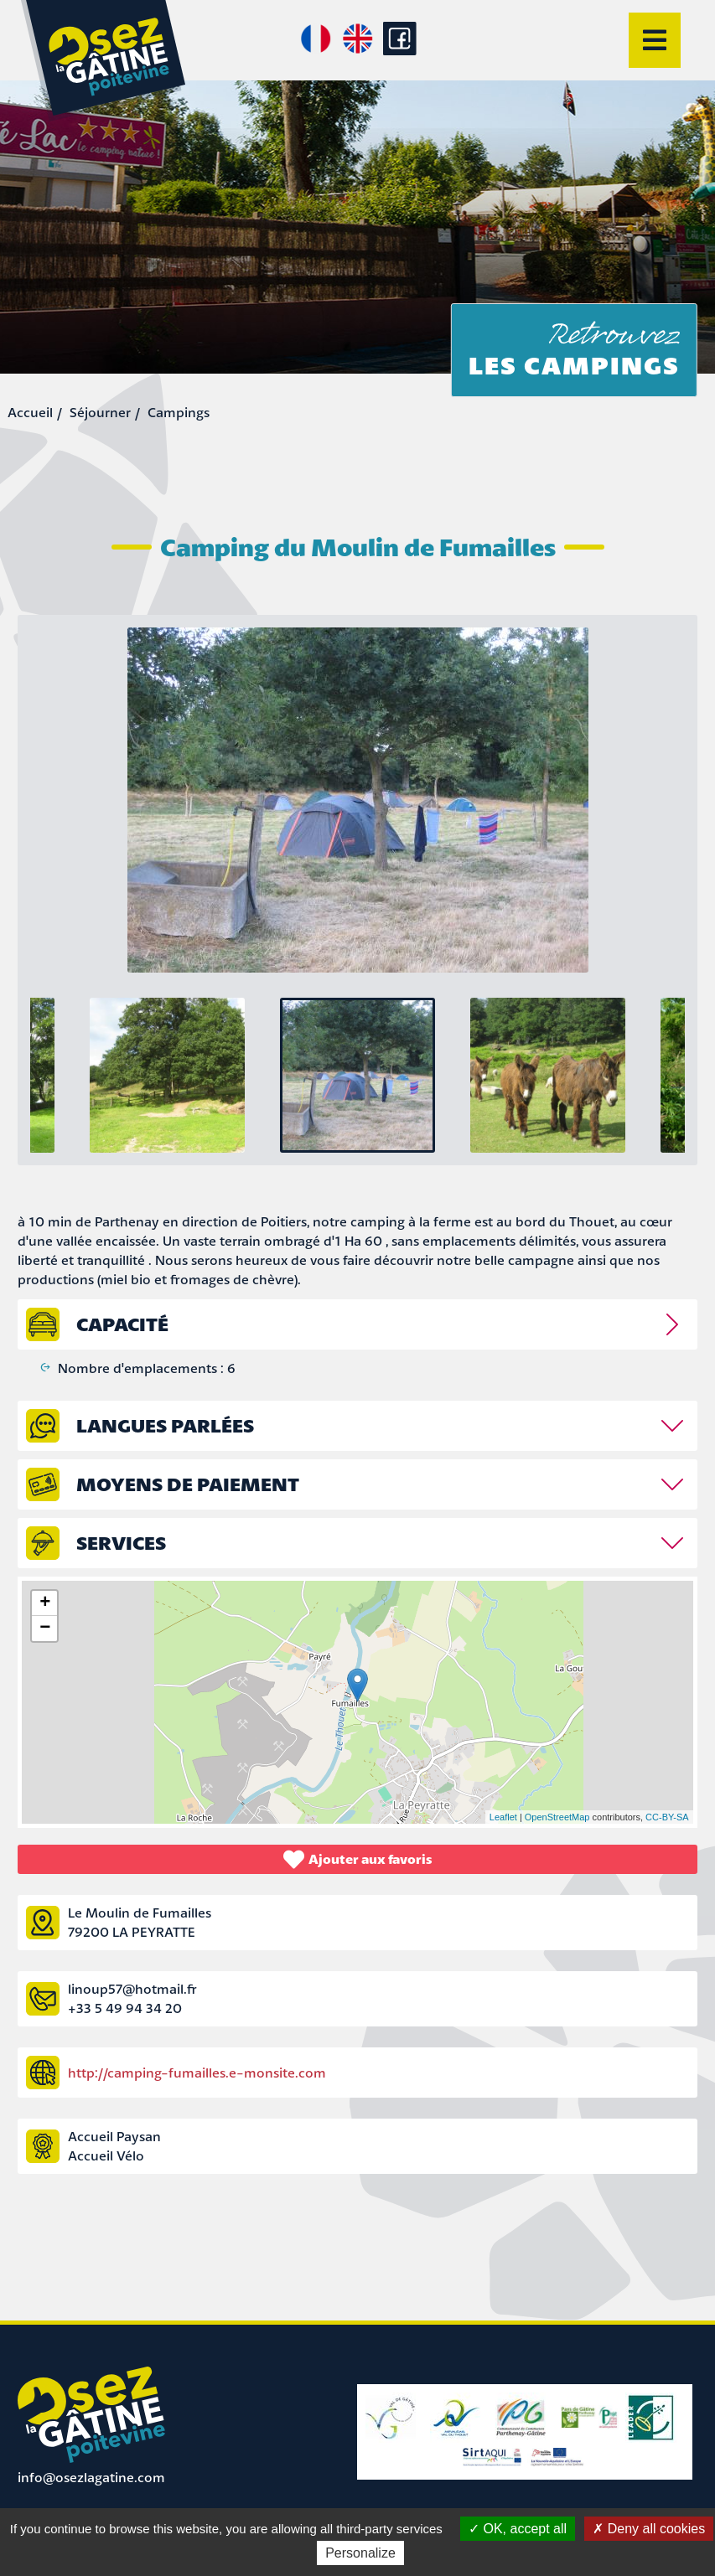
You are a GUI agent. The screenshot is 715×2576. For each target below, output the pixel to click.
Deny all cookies (649, 2529)
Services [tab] (121, 1543)
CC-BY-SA (667, 1817)
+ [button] (44, 1603)
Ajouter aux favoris (358, 1859)
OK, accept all (518, 2529)
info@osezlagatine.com (91, 2477)
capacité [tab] (122, 1324)
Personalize (360, 2553)
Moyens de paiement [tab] (187, 1484)
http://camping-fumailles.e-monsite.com (197, 2072)
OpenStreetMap (557, 1817)
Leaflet (503, 1817)
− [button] (44, 1628)
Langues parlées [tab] (165, 1425)
